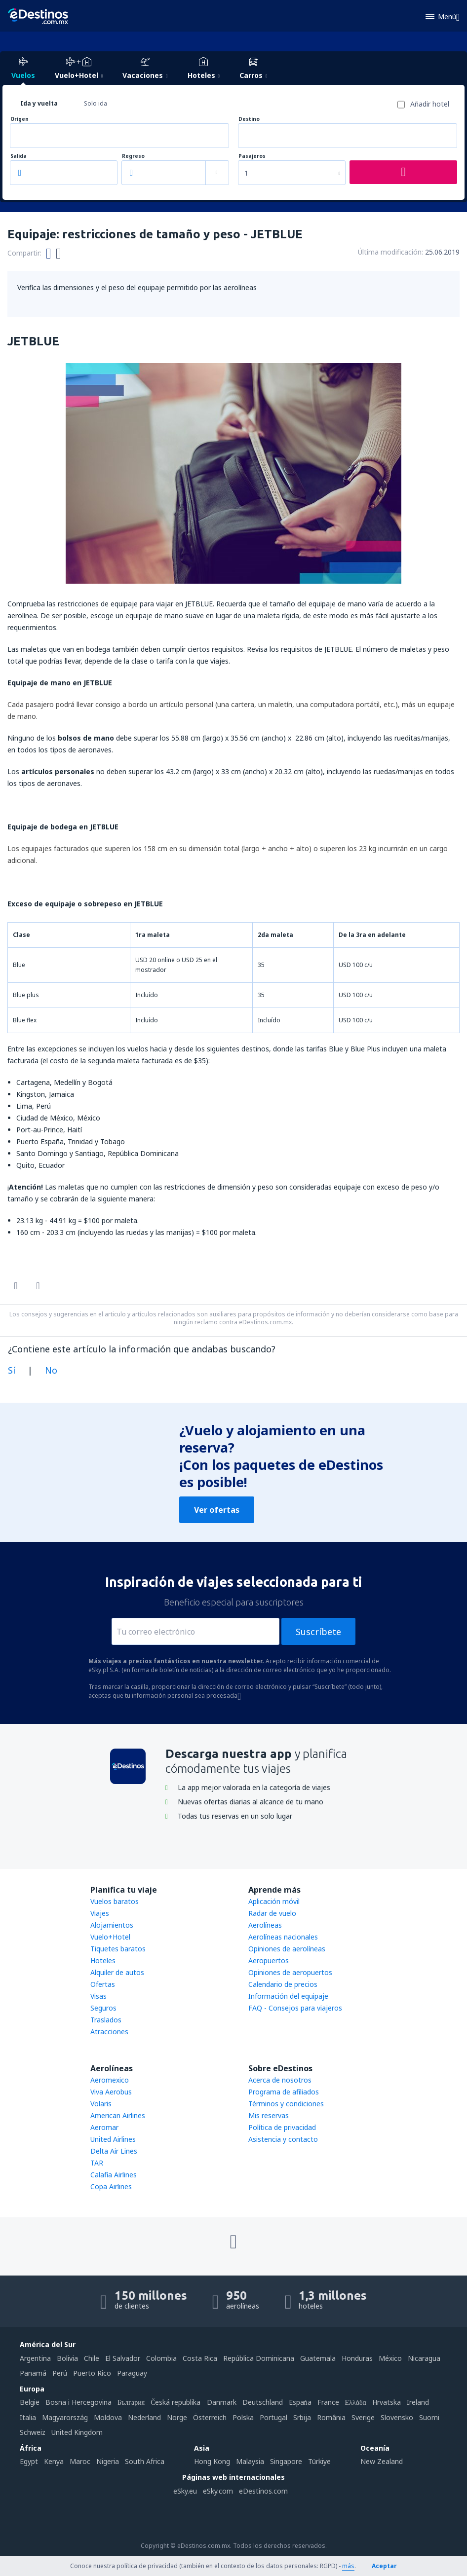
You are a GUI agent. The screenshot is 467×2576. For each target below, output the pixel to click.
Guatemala (318, 2358)
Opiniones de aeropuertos (290, 1972)
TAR (96, 2162)
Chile (91, 2358)
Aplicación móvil (274, 1901)
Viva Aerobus (111, 2091)
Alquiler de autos (117, 1972)
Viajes (99, 1913)
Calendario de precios (282, 1984)
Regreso (133, 156)
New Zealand (381, 2461)
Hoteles (103, 1960)
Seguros (103, 2008)
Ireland (418, 2402)
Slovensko (397, 2417)
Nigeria (107, 2461)
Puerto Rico (92, 2373)
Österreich (210, 2417)
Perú (59, 2373)
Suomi (429, 2417)
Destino (249, 119)
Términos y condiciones (286, 2103)
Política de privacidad (282, 2127)
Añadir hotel (429, 104)
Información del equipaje (288, 1996)
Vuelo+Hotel (110, 1936)
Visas (98, 1996)
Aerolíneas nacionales (283, 1936)
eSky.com (218, 2491)
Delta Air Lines (113, 2151)
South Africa (144, 2461)
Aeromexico (109, 2080)
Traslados (105, 2019)
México (390, 2358)
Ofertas (102, 1984)
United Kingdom (77, 2432)
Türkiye (319, 2461)
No (51, 1370)
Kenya (54, 2461)
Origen (19, 119)
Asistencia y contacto (283, 2139)
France (328, 2402)
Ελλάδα (355, 2402)
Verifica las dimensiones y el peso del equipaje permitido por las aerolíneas (137, 287)
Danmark (221, 2402)
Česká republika (175, 2402)
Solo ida (95, 103)
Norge (177, 2417)
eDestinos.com (263, 2491)
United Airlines (113, 2139)
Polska (243, 2417)
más (348, 2566)
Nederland (144, 2417)
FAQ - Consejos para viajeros (295, 2008)
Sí (11, 1370)
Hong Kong (212, 2461)
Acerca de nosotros (279, 2080)
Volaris (101, 2103)
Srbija (302, 2417)
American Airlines (117, 2115)
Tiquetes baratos (118, 1948)
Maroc (80, 2461)
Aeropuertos (268, 1960)
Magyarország (65, 2417)
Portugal (273, 2417)
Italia (28, 2417)
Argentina (35, 2358)
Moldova (108, 2417)
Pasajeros (252, 156)
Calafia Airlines (113, 2174)
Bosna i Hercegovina (78, 2402)
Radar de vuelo (272, 1913)
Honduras (357, 2358)
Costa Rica (200, 2358)
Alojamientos (111, 1925)
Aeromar (104, 2127)
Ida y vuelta (39, 103)
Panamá (33, 2373)
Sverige (363, 2417)
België (29, 2402)
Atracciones (109, 2031)
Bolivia (67, 2358)
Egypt (29, 2461)
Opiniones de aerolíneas (286, 1948)
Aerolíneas (265, 1925)
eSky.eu (185, 2491)
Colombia (161, 2358)
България (131, 2402)
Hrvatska (386, 2402)
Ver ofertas (216, 1509)
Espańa (300, 2402)
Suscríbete (318, 1632)
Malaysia (250, 2461)
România (331, 2417)
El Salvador (122, 2358)
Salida (18, 156)
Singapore (286, 2461)
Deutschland (262, 2402)
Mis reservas (268, 2115)
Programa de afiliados (283, 2091)
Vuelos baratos (114, 1901)
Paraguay (132, 2373)
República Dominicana (258, 2358)
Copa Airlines (111, 2186)
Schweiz (32, 2432)
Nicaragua (424, 2358)
